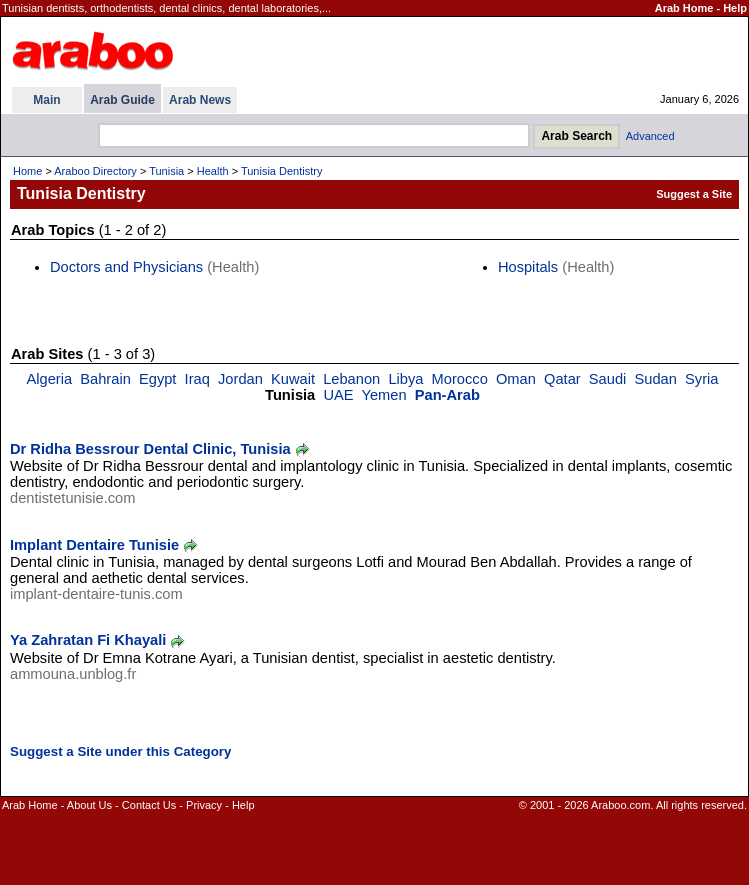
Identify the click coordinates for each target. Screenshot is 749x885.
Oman (516, 379)
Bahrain (105, 379)
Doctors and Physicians (126, 267)
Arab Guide (122, 100)
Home (27, 171)
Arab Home (684, 8)
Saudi (608, 379)
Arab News (200, 100)
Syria (701, 379)
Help (735, 8)
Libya (405, 379)
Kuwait (293, 379)
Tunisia (166, 171)
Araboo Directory (95, 171)
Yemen (383, 395)
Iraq (197, 379)
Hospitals (528, 267)
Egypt (157, 379)
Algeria (49, 379)
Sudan (655, 379)
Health (213, 171)
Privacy (204, 805)
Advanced (650, 136)
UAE (338, 395)
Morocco (460, 379)
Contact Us (149, 805)
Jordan (240, 379)
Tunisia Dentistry (282, 171)
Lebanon (351, 379)
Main (46, 100)
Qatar (562, 379)
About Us (89, 805)
